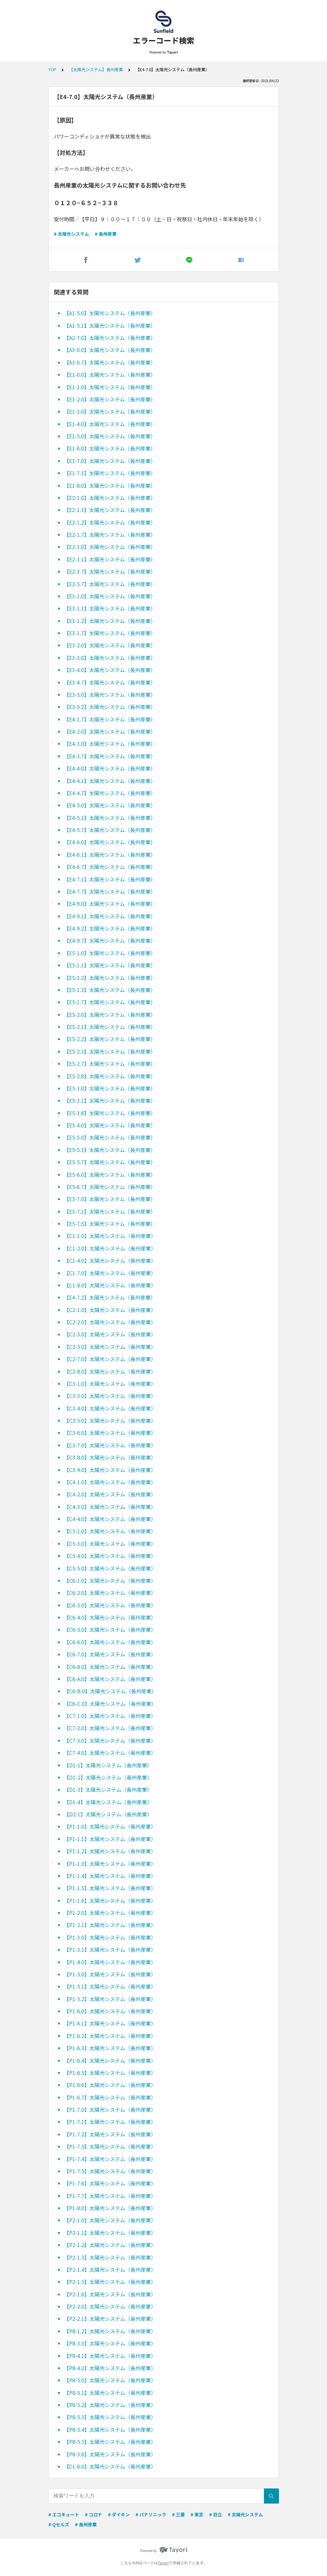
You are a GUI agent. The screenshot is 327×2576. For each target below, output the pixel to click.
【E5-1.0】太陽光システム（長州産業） (110, 953)
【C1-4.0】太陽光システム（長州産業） (110, 1260)
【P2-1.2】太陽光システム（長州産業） (110, 2245)
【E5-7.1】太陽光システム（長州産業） (110, 1211)
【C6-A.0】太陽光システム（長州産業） (110, 1679)
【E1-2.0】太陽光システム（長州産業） (110, 399)
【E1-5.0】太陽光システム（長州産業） (110, 436)
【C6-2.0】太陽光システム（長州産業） (110, 1592)
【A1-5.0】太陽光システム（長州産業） (110, 313)
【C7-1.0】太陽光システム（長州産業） (110, 1716)
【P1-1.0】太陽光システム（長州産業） (110, 1826)
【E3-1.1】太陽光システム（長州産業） (110, 608)
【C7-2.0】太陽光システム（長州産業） (110, 1728)
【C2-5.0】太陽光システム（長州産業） (110, 1347)
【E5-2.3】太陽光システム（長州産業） (110, 1051)
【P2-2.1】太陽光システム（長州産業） (110, 2318)
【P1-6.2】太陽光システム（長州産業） (110, 2036)
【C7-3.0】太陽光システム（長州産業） (110, 1740)
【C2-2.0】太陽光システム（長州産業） (110, 1322)
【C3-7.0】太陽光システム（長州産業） (110, 1445)
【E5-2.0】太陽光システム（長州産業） (110, 1014)
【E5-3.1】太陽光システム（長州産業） (110, 1100)
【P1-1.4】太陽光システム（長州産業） (110, 1876)
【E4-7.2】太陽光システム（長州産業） (110, 1297)
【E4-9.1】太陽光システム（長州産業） (110, 916)
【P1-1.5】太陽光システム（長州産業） (110, 1888)
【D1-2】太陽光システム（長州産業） (108, 1777)
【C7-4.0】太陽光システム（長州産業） (110, 1752)
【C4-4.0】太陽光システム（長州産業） (110, 1519)
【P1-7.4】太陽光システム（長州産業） (110, 2159)
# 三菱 (178, 2514)
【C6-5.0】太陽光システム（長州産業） (110, 1629)
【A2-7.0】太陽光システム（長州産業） (110, 337)
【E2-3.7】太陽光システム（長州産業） (110, 571)
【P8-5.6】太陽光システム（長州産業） (110, 2454)
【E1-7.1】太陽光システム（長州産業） (110, 473)
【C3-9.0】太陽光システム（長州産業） (110, 1470)
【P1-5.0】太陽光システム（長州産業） (110, 1974)
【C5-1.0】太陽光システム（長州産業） (110, 1531)
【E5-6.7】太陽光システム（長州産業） (110, 1187)
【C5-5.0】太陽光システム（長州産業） (110, 1568)
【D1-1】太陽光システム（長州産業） (108, 1765)
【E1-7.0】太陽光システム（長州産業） (110, 461)
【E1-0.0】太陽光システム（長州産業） (110, 374)
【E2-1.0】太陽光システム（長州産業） (110, 497)
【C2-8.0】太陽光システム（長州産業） (110, 1371)
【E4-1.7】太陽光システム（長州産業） (110, 719)
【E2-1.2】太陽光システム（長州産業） (110, 522)
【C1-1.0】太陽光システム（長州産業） (110, 1236)
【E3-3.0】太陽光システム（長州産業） (110, 657)
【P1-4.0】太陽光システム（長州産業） (110, 1962)
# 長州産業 (106, 234)
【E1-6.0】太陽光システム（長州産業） (110, 448)
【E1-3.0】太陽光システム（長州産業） (110, 411)
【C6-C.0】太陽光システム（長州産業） (110, 1703)
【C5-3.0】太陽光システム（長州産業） (110, 1543)
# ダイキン (119, 2514)
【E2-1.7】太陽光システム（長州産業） (110, 534)
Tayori (163, 2562)
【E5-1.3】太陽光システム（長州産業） (110, 990)
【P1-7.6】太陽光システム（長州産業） (110, 2183)
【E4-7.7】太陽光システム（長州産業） (110, 891)
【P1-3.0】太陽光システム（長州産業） (110, 1937)
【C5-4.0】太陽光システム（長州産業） (110, 1556)
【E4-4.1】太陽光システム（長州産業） (110, 781)
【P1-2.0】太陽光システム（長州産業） (110, 1912)
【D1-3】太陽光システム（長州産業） (108, 1789)
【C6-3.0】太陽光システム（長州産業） (110, 1605)
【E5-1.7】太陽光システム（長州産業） (110, 1002)
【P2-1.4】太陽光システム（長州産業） (110, 2269)
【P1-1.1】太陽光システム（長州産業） (110, 1839)
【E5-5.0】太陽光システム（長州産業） (110, 1137)
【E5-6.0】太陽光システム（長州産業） (110, 1174)
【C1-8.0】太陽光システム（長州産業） (110, 1285)
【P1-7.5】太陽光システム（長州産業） (110, 2171)
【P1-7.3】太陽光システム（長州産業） (110, 2146)
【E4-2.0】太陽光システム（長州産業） (110, 731)
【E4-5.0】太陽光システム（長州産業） (110, 805)
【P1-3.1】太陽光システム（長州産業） (110, 1949)
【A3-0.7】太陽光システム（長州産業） (110, 362)
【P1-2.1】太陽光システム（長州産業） (110, 1925)
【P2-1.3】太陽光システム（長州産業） (110, 2257)
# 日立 (215, 2514)
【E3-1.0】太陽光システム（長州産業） (110, 596)
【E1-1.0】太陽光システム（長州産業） (110, 387)
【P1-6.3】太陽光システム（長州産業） (110, 2048)
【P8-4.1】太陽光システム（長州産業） (110, 2356)
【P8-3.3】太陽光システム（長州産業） (110, 2343)
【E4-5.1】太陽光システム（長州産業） (110, 817)
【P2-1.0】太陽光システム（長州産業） (110, 2220)
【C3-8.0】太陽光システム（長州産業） (110, 1457)
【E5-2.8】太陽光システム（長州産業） (110, 1076)
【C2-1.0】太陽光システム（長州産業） (110, 1310)
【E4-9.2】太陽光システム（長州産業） (110, 928)
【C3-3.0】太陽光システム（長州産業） (110, 1396)
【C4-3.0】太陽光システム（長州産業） (110, 1507)
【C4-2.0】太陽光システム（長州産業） (110, 1494)
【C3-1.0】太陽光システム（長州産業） (110, 1383)
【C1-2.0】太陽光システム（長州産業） (110, 1248)
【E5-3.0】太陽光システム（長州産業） (110, 1088)
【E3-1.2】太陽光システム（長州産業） (110, 621)
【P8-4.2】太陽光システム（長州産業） (110, 2368)
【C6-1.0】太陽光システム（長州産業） (110, 1580)
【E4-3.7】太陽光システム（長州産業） (110, 756)
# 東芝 (197, 2514)
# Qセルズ (58, 2524)
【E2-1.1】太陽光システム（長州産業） (110, 510)
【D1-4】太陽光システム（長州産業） (108, 1802)
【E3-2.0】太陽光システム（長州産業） (110, 645)
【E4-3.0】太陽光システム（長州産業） (110, 743)
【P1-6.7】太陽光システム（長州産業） (110, 2097)
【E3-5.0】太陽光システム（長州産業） (110, 694)
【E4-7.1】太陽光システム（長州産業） (110, 879)
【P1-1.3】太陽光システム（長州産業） (110, 1863)
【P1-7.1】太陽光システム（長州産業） (110, 2122)
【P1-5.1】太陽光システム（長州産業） (110, 1986)
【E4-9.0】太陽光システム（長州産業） (110, 903)
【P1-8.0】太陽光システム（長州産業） (110, 2208)
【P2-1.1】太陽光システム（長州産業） (110, 2232)
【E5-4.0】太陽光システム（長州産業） (110, 1125)
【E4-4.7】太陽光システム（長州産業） (110, 793)
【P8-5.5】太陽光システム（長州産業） (110, 2442)
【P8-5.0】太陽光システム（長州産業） (110, 2380)
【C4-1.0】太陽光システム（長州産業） (110, 1482)
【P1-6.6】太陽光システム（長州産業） (110, 2085)
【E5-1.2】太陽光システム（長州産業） (110, 977)
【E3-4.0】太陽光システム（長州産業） (110, 670)
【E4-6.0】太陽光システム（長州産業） (110, 842)
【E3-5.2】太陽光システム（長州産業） (110, 707)
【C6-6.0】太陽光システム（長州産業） (110, 1642)
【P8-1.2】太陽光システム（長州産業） (110, 2331)
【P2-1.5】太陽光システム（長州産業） (110, 2282)
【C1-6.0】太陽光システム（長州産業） (110, 2466)
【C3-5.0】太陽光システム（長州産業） (110, 1420)
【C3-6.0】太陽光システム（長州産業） (110, 1432)
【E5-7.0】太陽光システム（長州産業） (110, 1199)
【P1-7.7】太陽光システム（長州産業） (110, 2196)
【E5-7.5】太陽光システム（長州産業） (110, 1223)
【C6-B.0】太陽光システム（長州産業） (110, 1691)
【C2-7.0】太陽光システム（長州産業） (110, 1359)
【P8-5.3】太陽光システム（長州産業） (110, 2417)
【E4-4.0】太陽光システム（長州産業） (110, 768)
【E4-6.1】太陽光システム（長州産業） (110, 854)
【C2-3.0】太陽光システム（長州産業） (110, 1334)
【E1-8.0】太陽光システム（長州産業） (110, 485)
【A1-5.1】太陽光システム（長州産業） (110, 325)
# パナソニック (150, 2514)
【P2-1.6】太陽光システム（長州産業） (110, 2294)
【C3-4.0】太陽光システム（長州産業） (110, 1408)
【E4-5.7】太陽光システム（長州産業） (110, 830)
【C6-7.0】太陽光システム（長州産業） (110, 1654)
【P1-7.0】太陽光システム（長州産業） (110, 2109)
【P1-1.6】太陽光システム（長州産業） (110, 1900)
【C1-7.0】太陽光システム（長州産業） (110, 1273)
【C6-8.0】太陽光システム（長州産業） (110, 1667)
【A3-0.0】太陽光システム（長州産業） (110, 350)
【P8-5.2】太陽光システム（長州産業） (110, 2405)
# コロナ (93, 2514)
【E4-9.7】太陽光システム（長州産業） (110, 940)
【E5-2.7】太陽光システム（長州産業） (110, 1063)
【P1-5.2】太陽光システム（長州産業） (110, 1999)
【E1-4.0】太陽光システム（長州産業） (110, 424)
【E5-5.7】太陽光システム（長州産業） (110, 1162)
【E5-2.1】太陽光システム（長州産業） (110, 1027)
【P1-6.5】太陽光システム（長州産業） (110, 2072)
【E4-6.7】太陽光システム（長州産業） (110, 867)
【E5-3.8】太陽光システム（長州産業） (110, 1113)
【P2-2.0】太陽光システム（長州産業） (110, 2306)
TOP (52, 69)
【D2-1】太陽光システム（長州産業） (108, 1814)
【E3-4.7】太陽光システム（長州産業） (110, 682)
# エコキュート (63, 2514)
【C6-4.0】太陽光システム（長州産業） (110, 1617)
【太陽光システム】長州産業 (96, 69)
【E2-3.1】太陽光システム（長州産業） (110, 559)
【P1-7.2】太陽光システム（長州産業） (110, 2134)
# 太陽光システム (71, 234)
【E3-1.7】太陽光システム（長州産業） (110, 633)
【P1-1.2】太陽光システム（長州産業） (110, 1851)
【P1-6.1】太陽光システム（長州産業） (110, 2023)
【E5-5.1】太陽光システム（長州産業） (110, 1150)
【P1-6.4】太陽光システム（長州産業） (110, 2060)
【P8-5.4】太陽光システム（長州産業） (110, 2429)
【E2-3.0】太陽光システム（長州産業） (110, 547)
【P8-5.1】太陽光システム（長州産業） (110, 2392)
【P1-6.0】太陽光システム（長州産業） (110, 2011)
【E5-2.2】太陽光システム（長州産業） (110, 1039)
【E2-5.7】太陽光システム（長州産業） (110, 584)
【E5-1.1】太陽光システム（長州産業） (110, 965)
